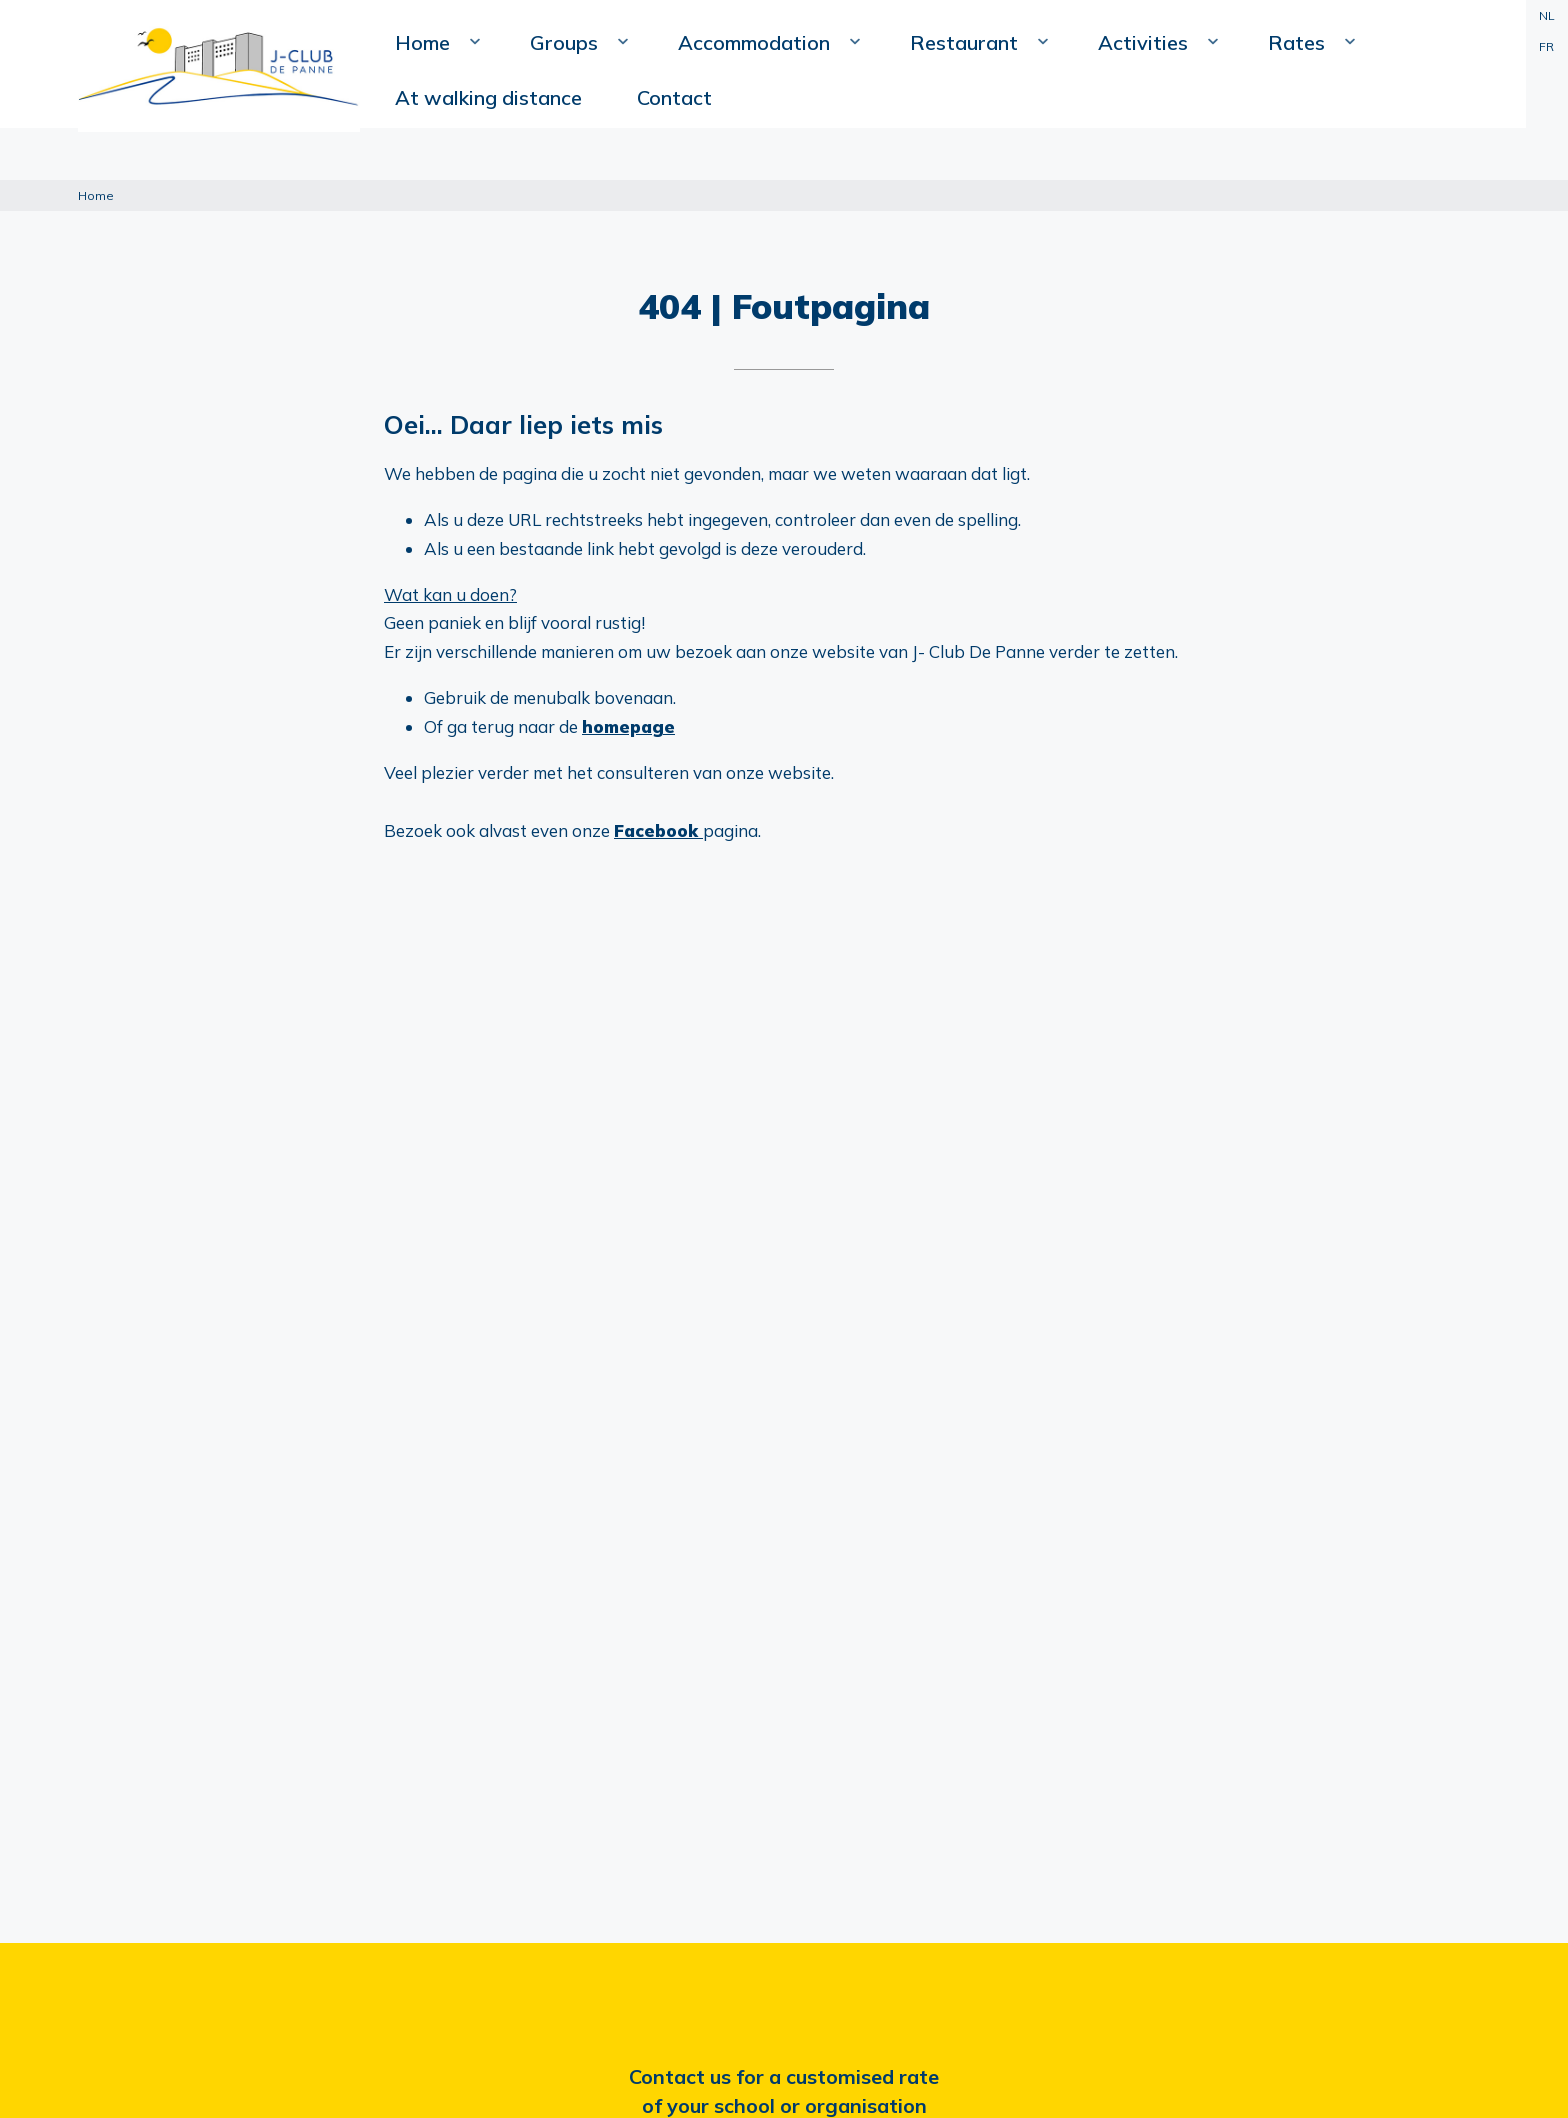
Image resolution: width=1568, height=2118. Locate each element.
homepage (628, 726)
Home (484, 146)
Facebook (658, 830)
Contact (1445, 100)
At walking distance (1301, 100)
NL (1543, 15)
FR (1543, 46)
